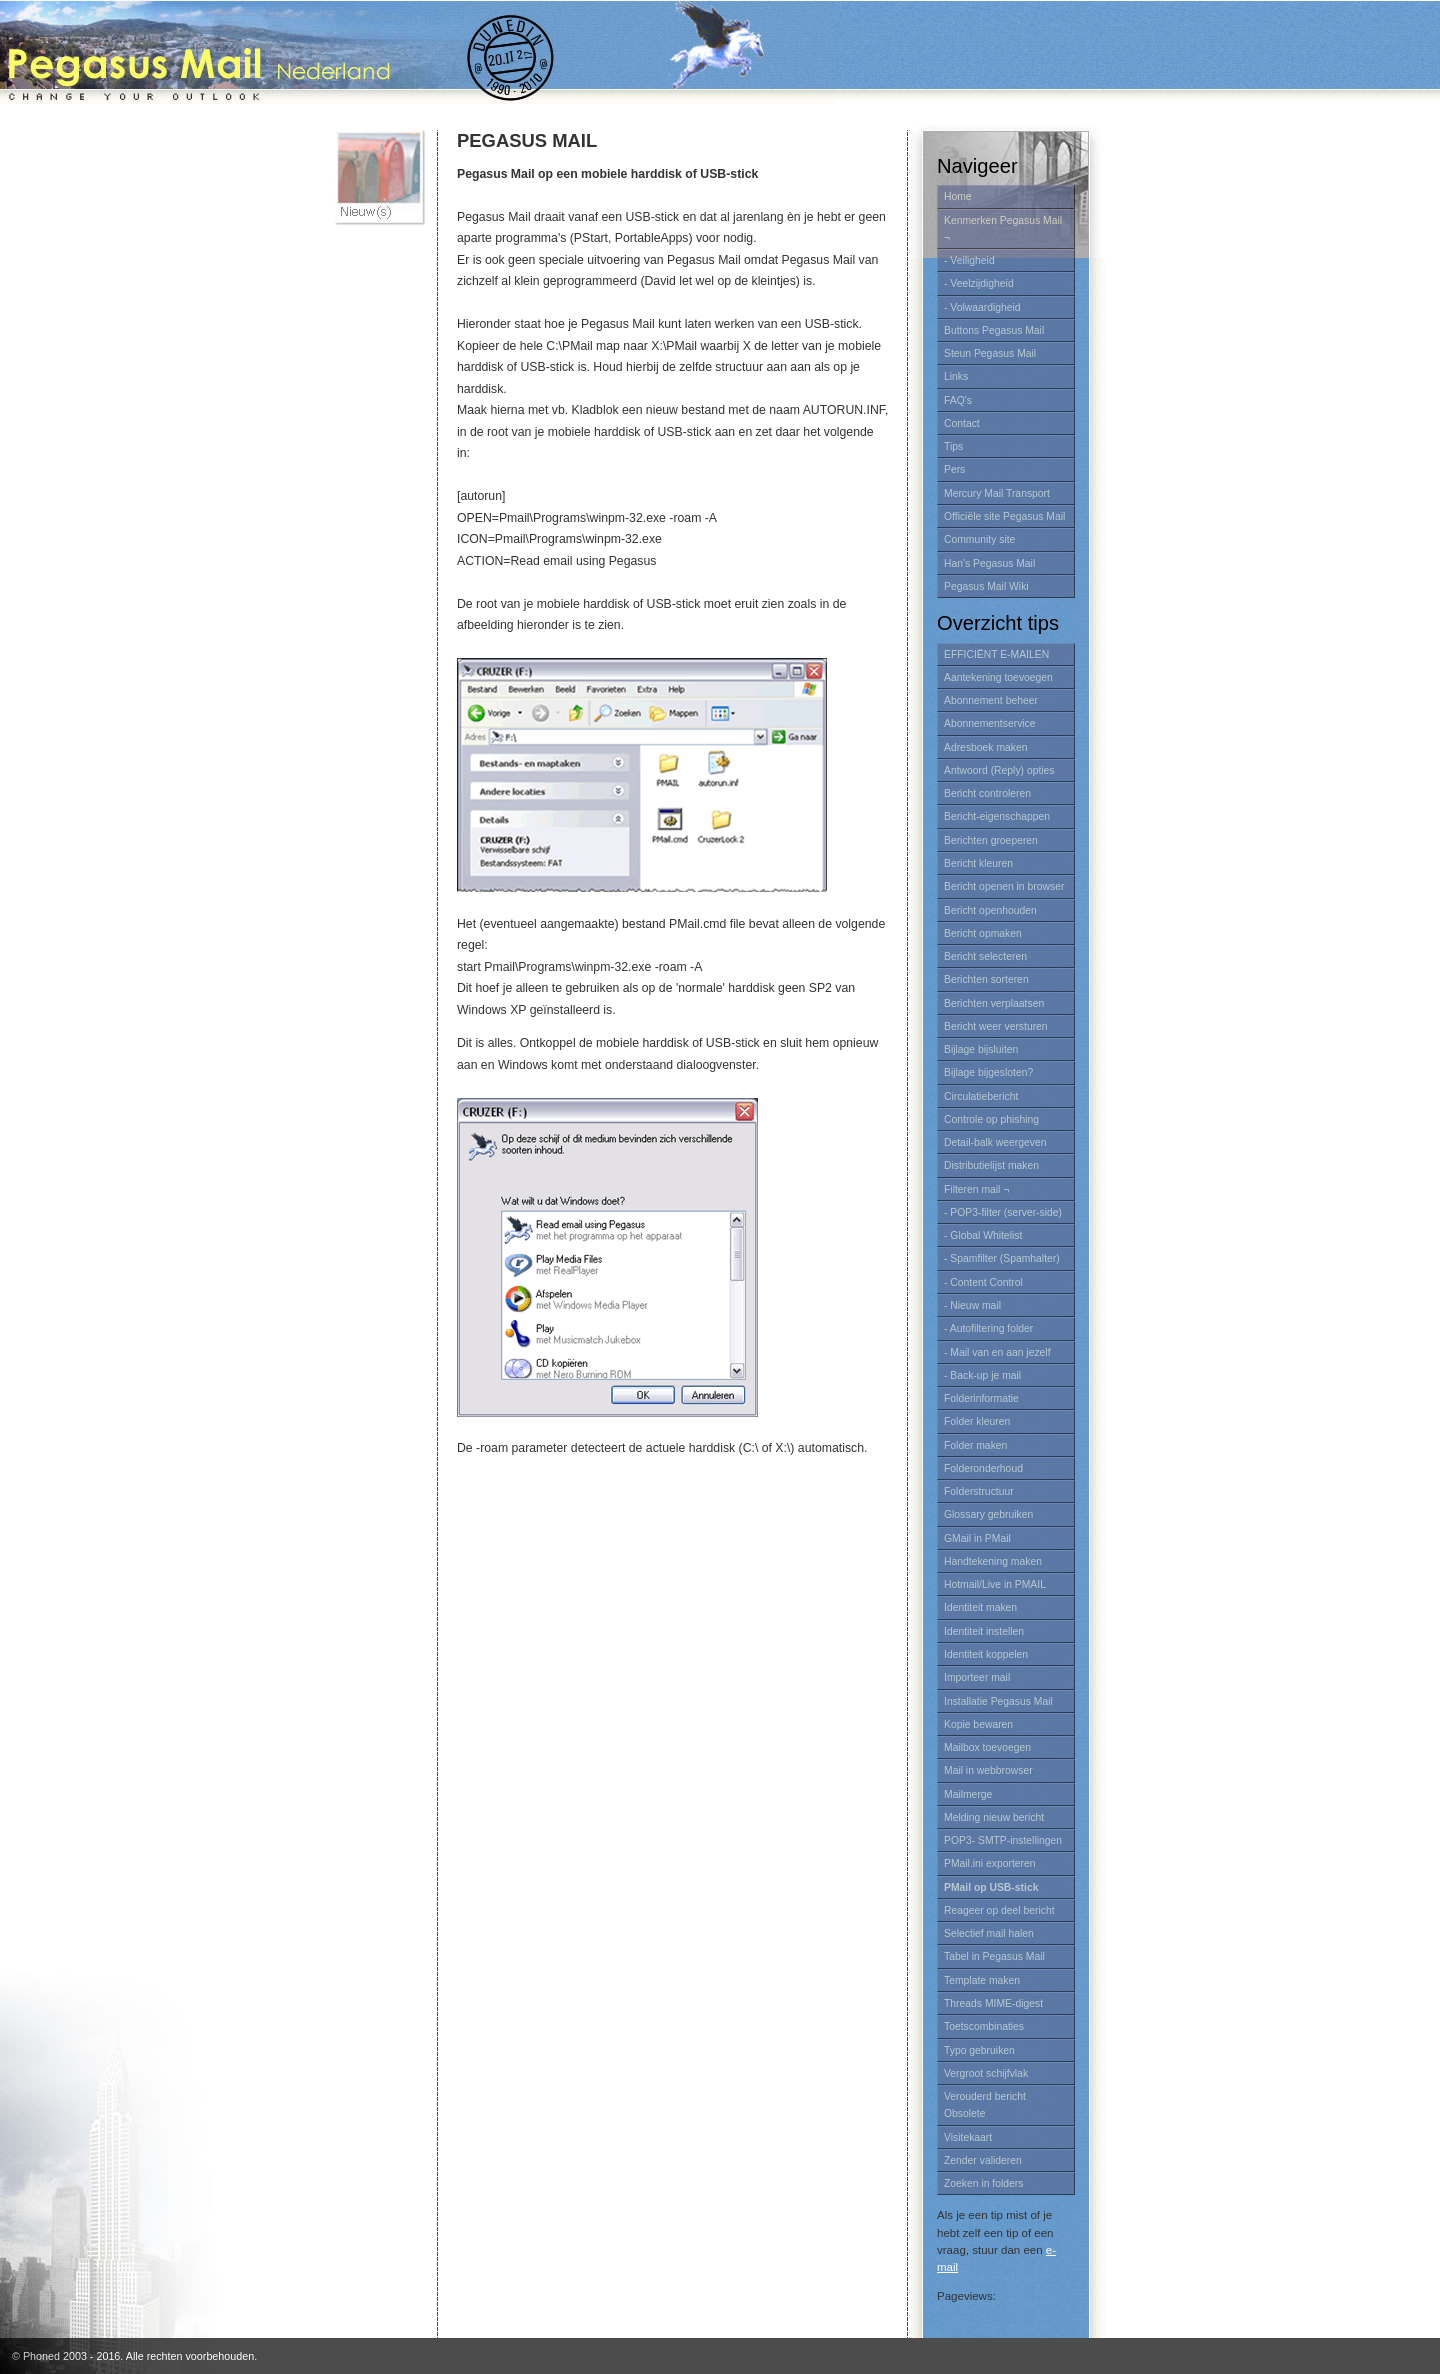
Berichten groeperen (991, 840)
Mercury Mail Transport (997, 493)
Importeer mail (977, 1677)
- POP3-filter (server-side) (1003, 1212)
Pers (954, 469)
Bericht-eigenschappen (997, 816)
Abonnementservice (990, 723)
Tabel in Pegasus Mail (994, 1956)
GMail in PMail (977, 1538)
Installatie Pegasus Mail (998, 1701)
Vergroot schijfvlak (986, 2073)
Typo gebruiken (979, 2050)
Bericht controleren (987, 793)
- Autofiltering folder (988, 1328)
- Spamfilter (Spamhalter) (1002, 1258)
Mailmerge (968, 1794)
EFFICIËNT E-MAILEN (996, 654)
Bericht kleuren (978, 863)
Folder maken (975, 1445)
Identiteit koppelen (986, 1654)
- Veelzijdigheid (979, 283)
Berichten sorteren (986, 979)
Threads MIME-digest (993, 2003)
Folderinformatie (981, 1398)
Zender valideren (983, 2160)
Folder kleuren (977, 1421)
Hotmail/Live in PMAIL (995, 1584)
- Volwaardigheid (982, 307)
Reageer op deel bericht (999, 1910)
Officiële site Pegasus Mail (1004, 516)
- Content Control (983, 1282)
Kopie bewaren (978, 1724)
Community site (979, 539)
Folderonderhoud (983, 1468)
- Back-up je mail (982, 1375)
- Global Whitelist (983, 1235)
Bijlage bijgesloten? (988, 1072)
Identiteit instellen (984, 1631)
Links (956, 376)
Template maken (982, 1980)
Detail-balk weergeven (995, 1142)
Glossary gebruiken (988, 1514)
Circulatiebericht (981, 1096)
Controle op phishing (991, 1119)
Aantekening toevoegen (998, 677)
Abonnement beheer (991, 700)
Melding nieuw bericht (994, 1817)
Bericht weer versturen (996, 1026)
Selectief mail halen (989, 1933)
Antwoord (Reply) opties (999, 770)
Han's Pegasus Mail (989, 563)
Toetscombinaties (984, 2026)
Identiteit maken (980, 1607)
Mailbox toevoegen (987, 1747)
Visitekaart (968, 2137)
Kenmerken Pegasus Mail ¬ (1003, 229)
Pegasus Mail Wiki (986, 586)
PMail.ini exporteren (990, 1863)
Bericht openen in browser (1004, 886)
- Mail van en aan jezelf (997, 1352)
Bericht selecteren (985, 956)
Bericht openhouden (990, 910)
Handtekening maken (993, 1561)
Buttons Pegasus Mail (994, 330)
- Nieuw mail (972, 1305)
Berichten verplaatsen (994, 1003)
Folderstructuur (979, 1491)
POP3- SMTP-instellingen (1003, 1840)
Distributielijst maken (991, 1165)
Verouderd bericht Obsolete (985, 2105)
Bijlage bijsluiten (981, 1049)
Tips (953, 446)
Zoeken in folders (983, 2183)
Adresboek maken (986, 747)
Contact (962, 423)
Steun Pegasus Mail (990, 353)
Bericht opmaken (983, 933)
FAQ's (958, 400)
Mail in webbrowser (988, 1770)
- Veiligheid (969, 260)
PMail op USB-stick (991, 1887)
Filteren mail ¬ (976, 1189)
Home (958, 196)
